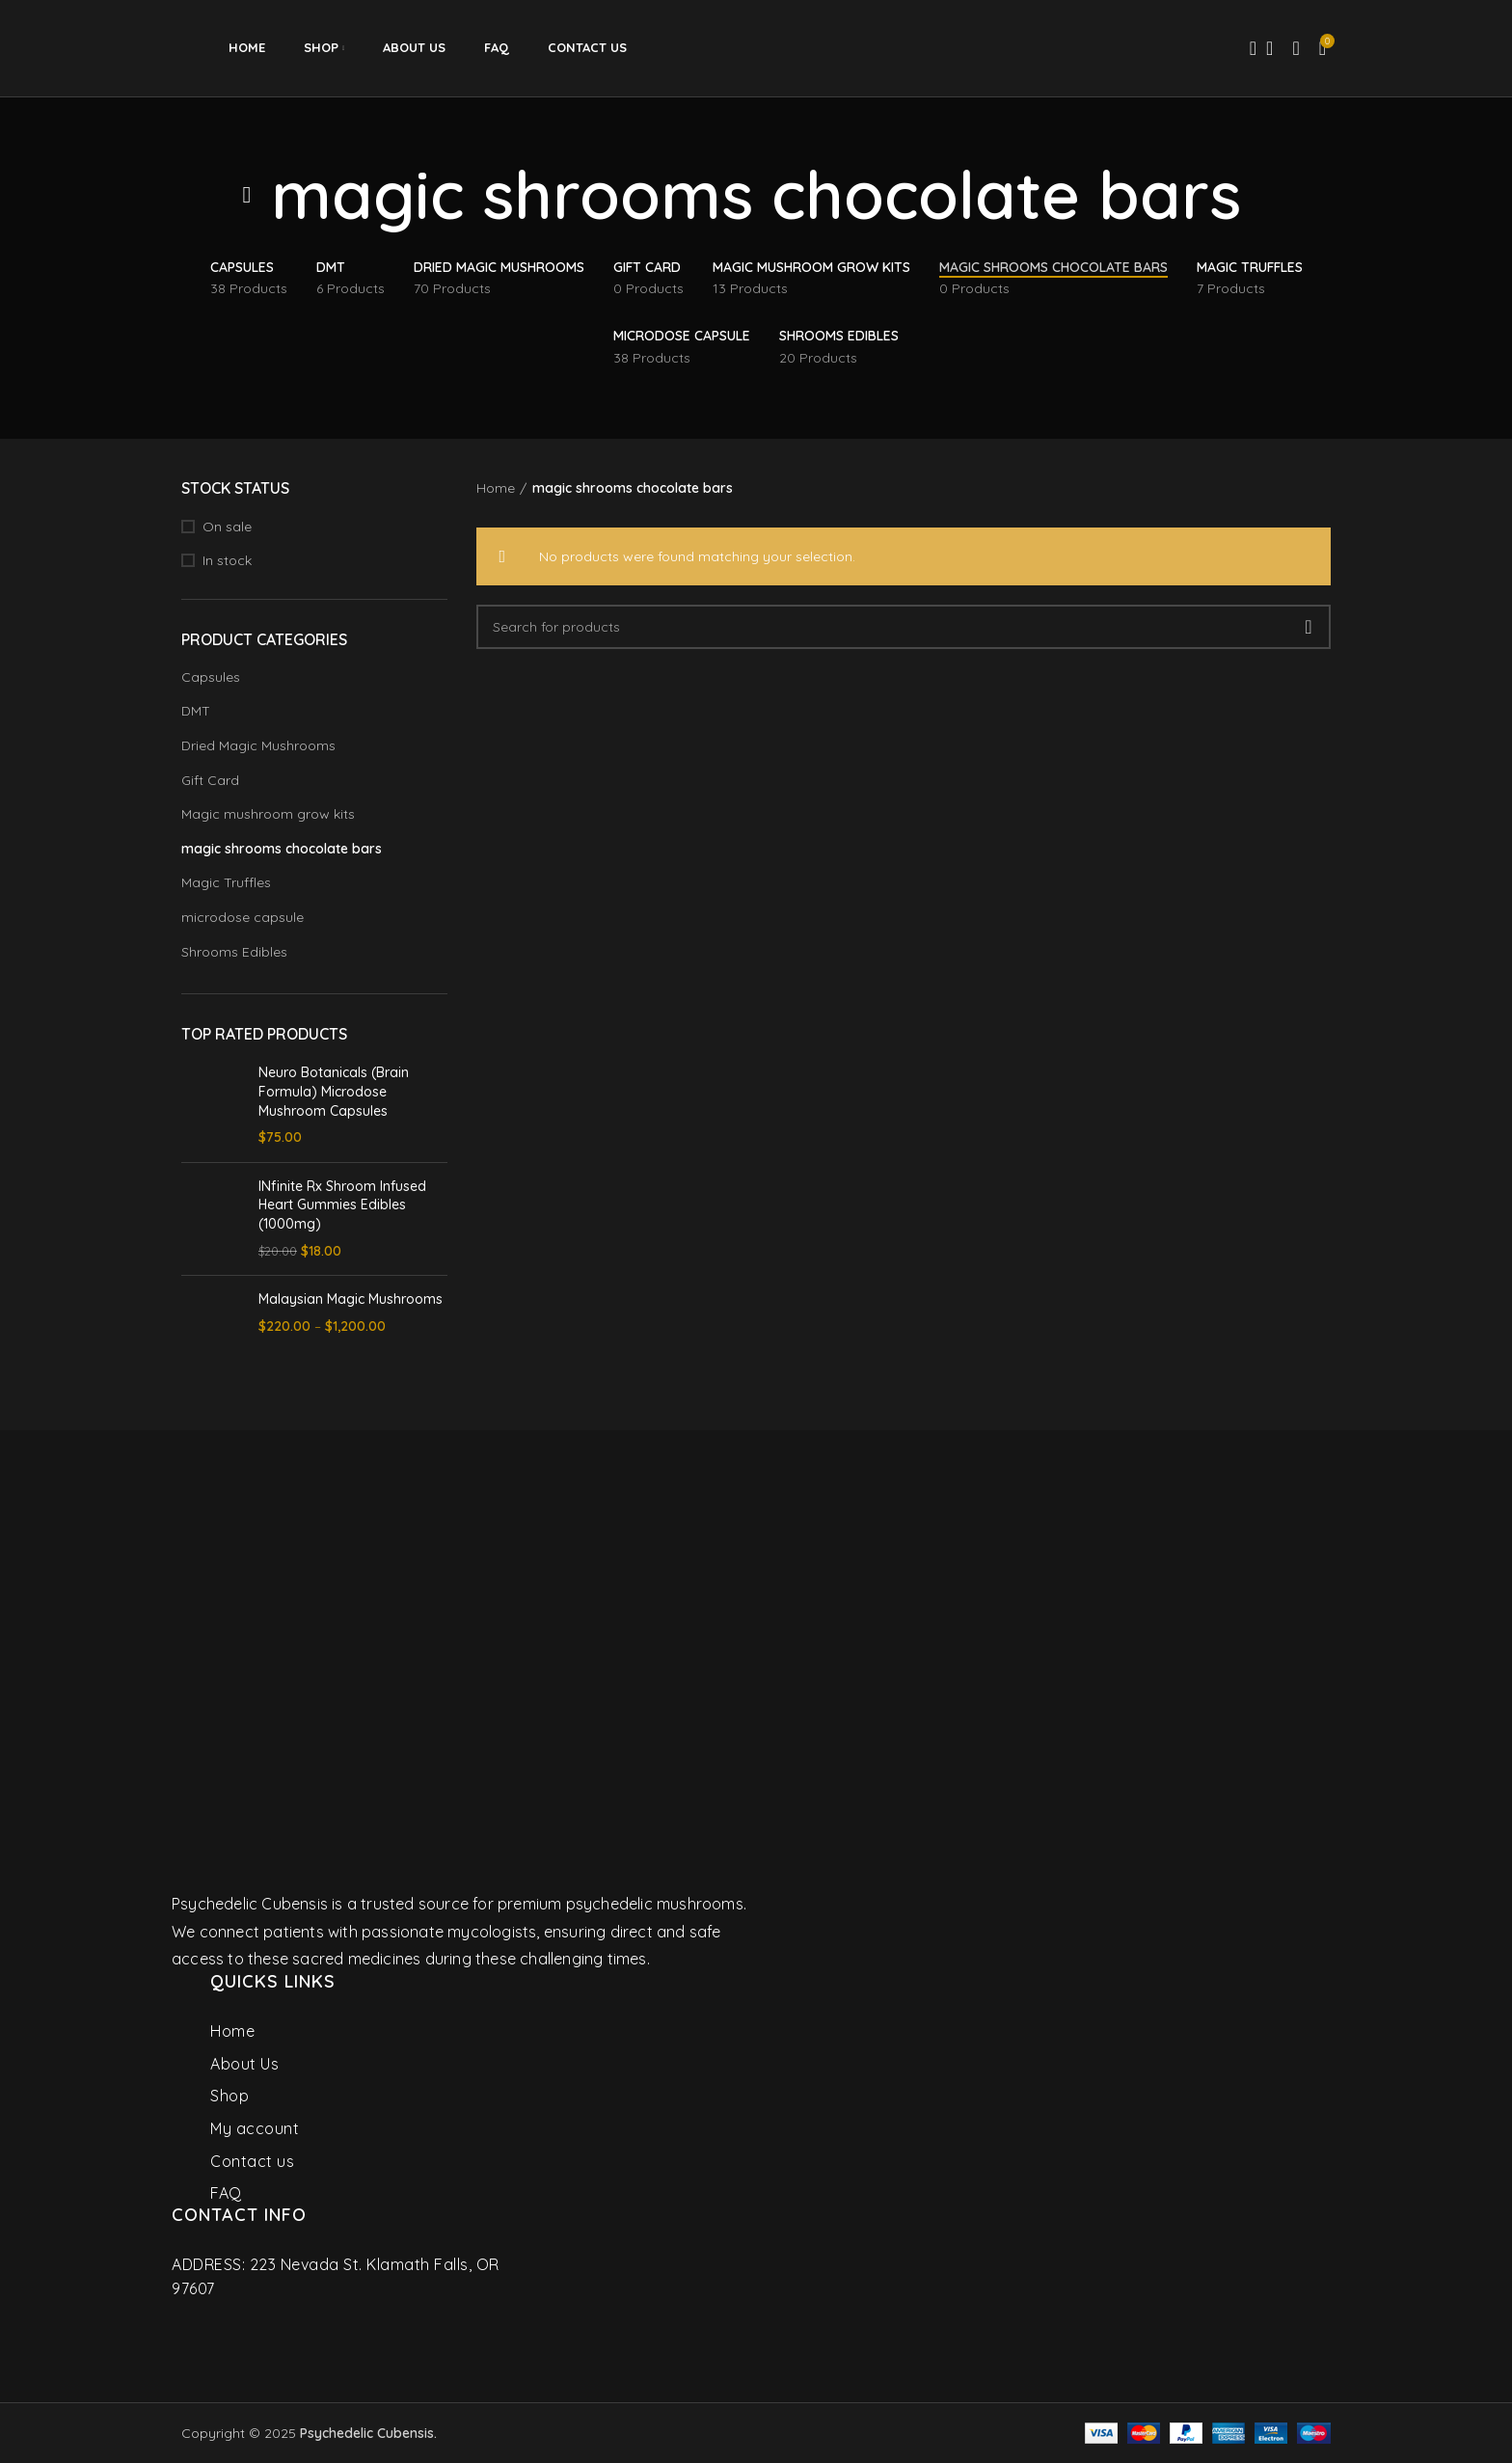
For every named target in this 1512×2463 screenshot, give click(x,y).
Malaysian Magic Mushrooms (350, 1299)
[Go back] (247, 195)
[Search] (1246, 48)
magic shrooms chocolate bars (281, 848)
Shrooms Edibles (234, 952)
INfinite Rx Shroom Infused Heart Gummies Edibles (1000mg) (342, 1204)
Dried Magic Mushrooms (258, 745)
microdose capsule (242, 917)
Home (495, 488)
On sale (227, 526)
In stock (227, 560)
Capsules (210, 677)
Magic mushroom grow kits (268, 814)
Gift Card (210, 780)
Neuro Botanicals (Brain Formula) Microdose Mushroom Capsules (333, 1091)
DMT (195, 710)
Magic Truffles (226, 882)
